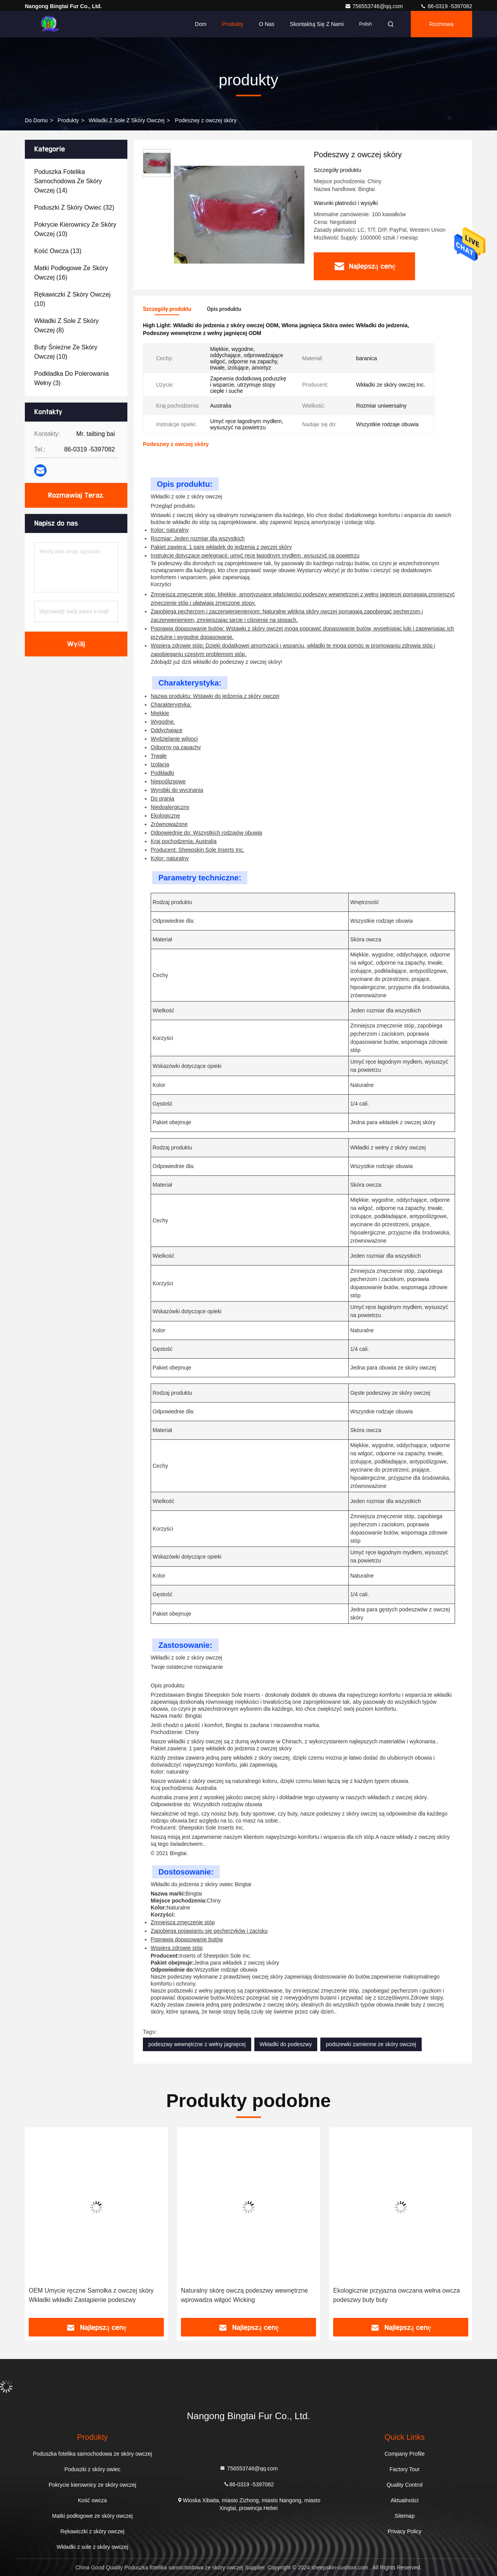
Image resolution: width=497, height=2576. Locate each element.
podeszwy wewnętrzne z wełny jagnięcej (197, 2044)
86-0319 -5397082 (446, 6)
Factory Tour (404, 2469)
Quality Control (405, 2485)
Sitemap (404, 2516)
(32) (74, 207)
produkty (68, 120)
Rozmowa (441, 24)
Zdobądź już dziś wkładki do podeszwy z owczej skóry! (216, 662)
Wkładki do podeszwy (286, 2044)
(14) (68, 181)
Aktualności (405, 2500)
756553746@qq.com (375, 6)
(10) (75, 229)
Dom (201, 24)
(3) (71, 378)
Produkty (232, 24)
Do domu (36, 120)
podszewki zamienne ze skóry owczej (371, 2044)
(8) (66, 325)
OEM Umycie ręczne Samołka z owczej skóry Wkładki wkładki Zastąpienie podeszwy (91, 2295)
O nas (267, 24)
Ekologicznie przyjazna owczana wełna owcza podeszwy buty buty (396, 2295)
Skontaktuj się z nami (317, 24)
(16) (71, 273)
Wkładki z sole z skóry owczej (126, 120)
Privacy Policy (404, 2531)
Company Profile (404, 2454)
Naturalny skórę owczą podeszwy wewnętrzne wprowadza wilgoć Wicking (244, 2295)
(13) (58, 251)
